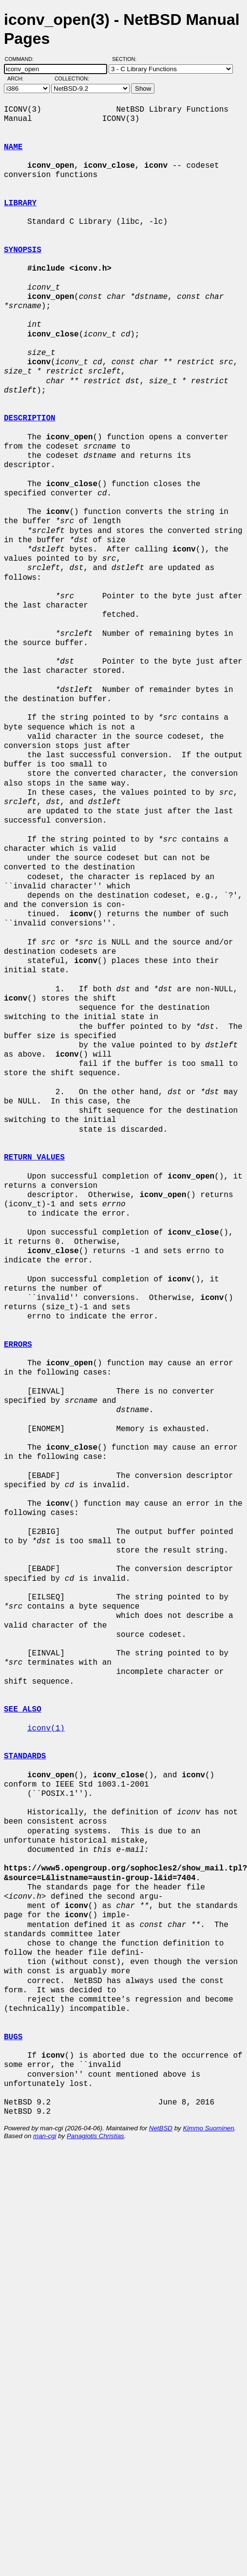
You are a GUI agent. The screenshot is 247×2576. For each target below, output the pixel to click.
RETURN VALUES (34, 1157)
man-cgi (44, 2136)
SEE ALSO (22, 1709)
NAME (13, 147)
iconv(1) (46, 1728)
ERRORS (18, 1344)
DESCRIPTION (30, 418)
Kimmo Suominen (208, 2128)
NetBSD (160, 2128)
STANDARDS (25, 1756)
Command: (22, 59)
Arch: (19, 78)
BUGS (13, 2037)
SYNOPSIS (22, 250)
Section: (126, 59)
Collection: (72, 78)
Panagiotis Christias (95, 2136)
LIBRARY (20, 203)
